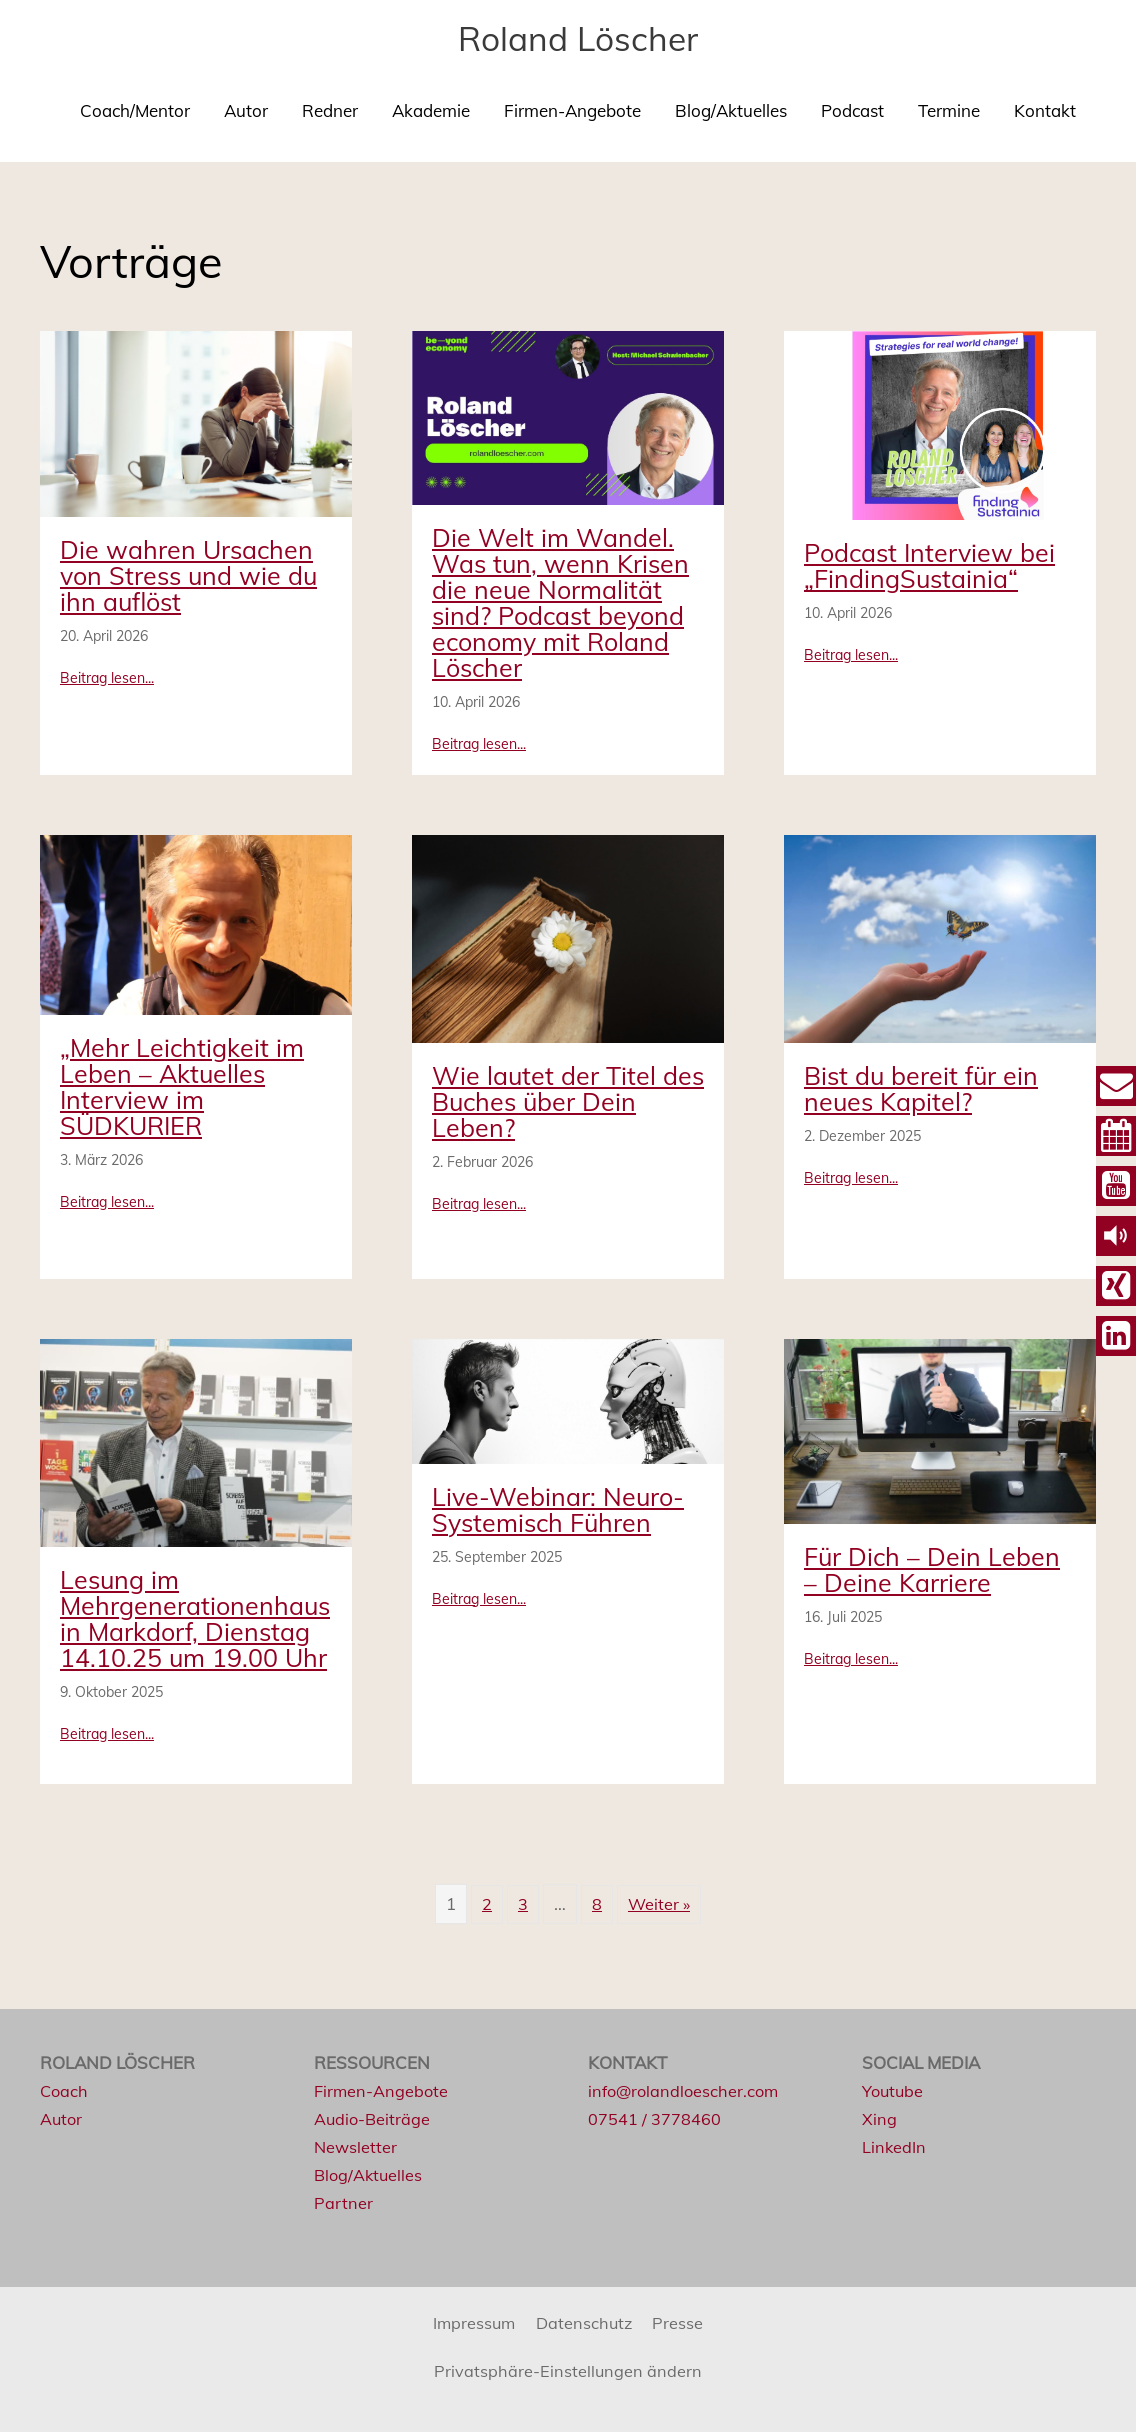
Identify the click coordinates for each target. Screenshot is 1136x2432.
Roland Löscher (578, 38)
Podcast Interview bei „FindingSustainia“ (929, 565)
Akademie (431, 110)
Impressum (472, 2322)
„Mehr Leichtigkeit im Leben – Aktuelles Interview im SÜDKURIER (182, 1086)
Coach (65, 2090)
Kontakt (1045, 110)
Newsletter (356, 2146)
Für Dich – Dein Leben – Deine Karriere (932, 1569)
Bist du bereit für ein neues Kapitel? (921, 1088)
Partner (343, 2202)
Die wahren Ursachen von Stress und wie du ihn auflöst (188, 575)
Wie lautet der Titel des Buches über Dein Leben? (568, 1101)
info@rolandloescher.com (686, 2090)
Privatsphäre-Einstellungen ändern (568, 2370)
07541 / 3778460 (654, 2118)
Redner (330, 110)
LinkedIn (894, 2146)
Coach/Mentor (135, 110)
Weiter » (659, 1903)
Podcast (852, 110)
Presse (681, 2322)
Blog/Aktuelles (731, 110)
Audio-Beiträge (373, 2118)
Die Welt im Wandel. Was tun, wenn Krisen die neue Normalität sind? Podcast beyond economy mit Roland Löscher (560, 602)
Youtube (894, 2090)
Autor (246, 110)
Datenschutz (585, 2322)
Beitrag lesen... (107, 677)
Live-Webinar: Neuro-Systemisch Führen (558, 1509)
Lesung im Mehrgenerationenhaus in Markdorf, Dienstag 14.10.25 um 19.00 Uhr (195, 1618)
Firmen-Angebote (572, 110)
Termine (949, 110)
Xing (879, 2118)
